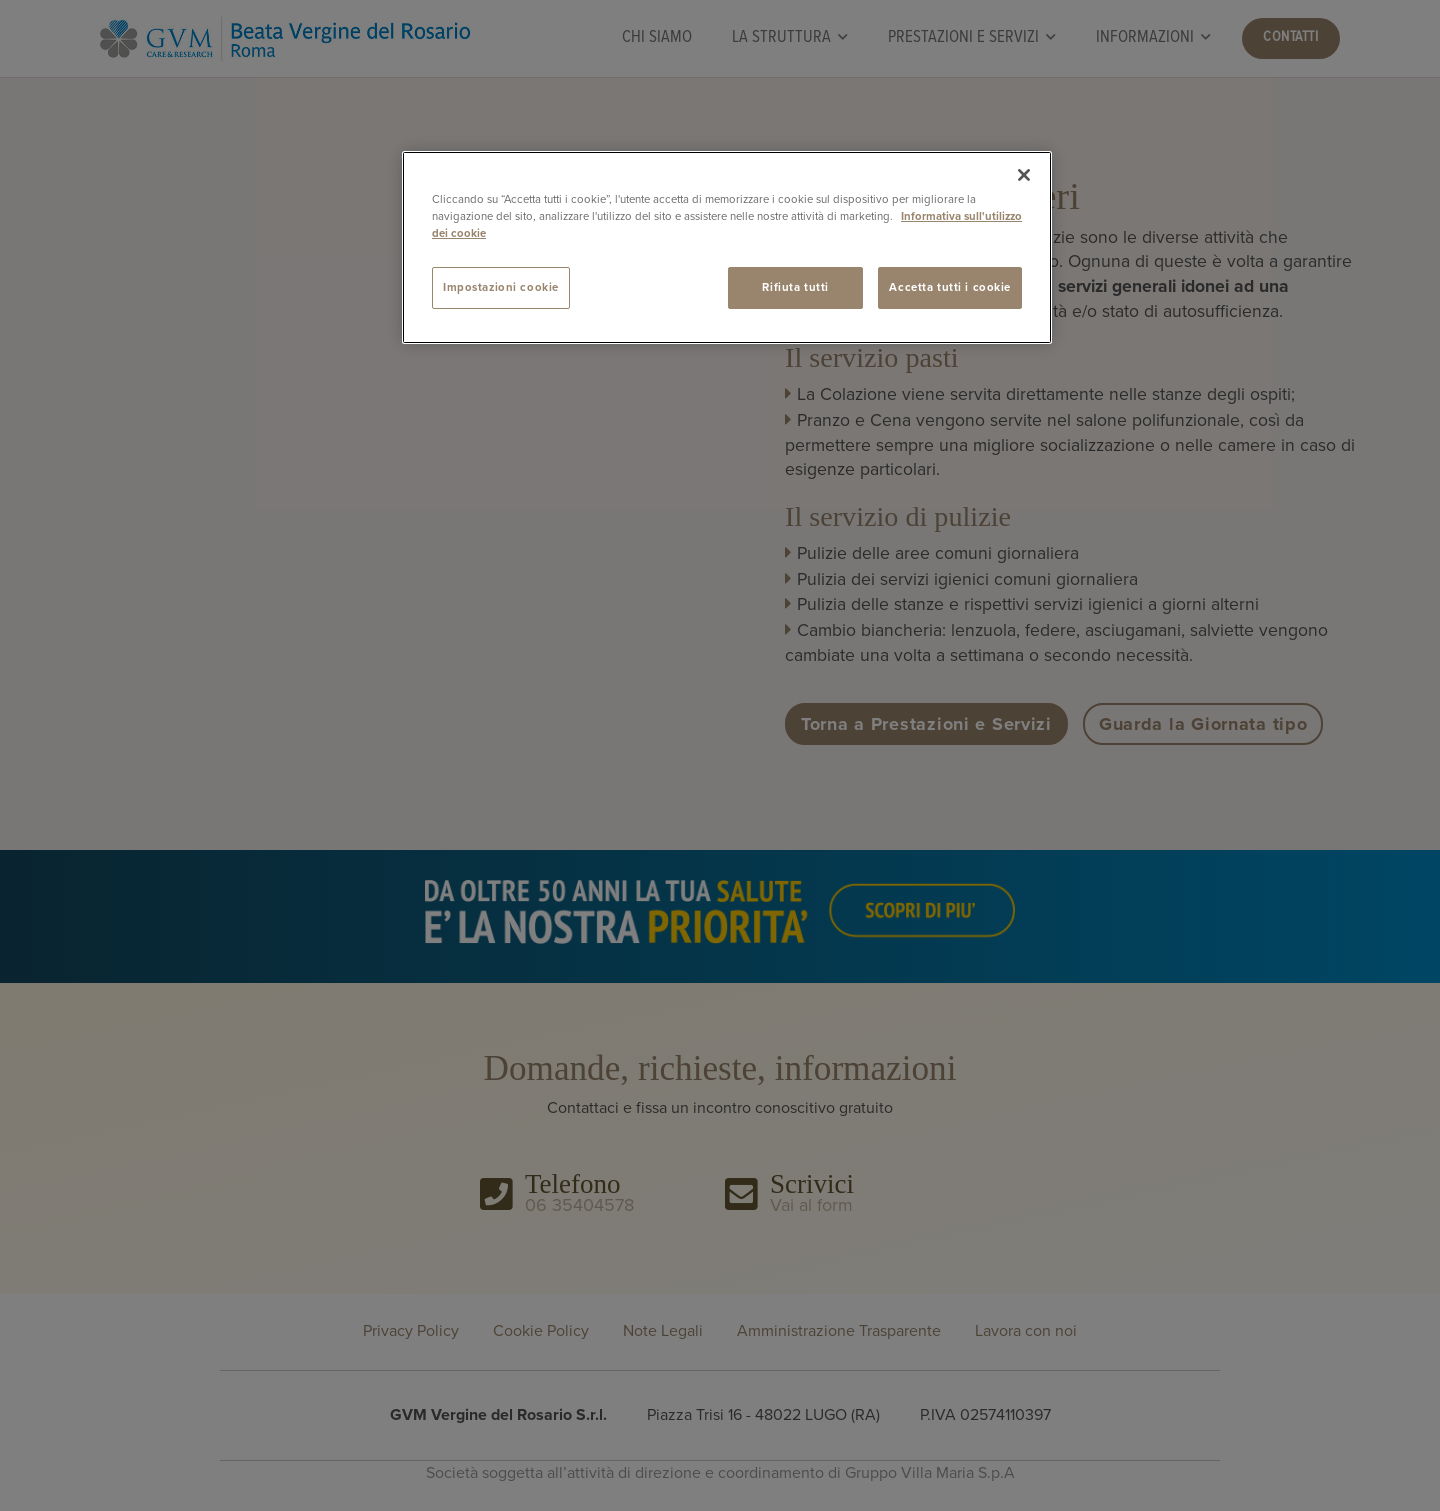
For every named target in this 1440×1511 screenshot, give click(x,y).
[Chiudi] (1024, 175)
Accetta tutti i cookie (950, 287)
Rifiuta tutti (795, 287)
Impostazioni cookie (501, 287)
